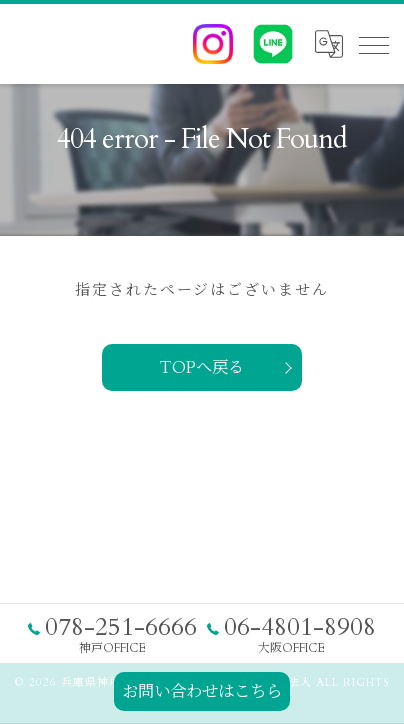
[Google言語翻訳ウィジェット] (328, 44)
